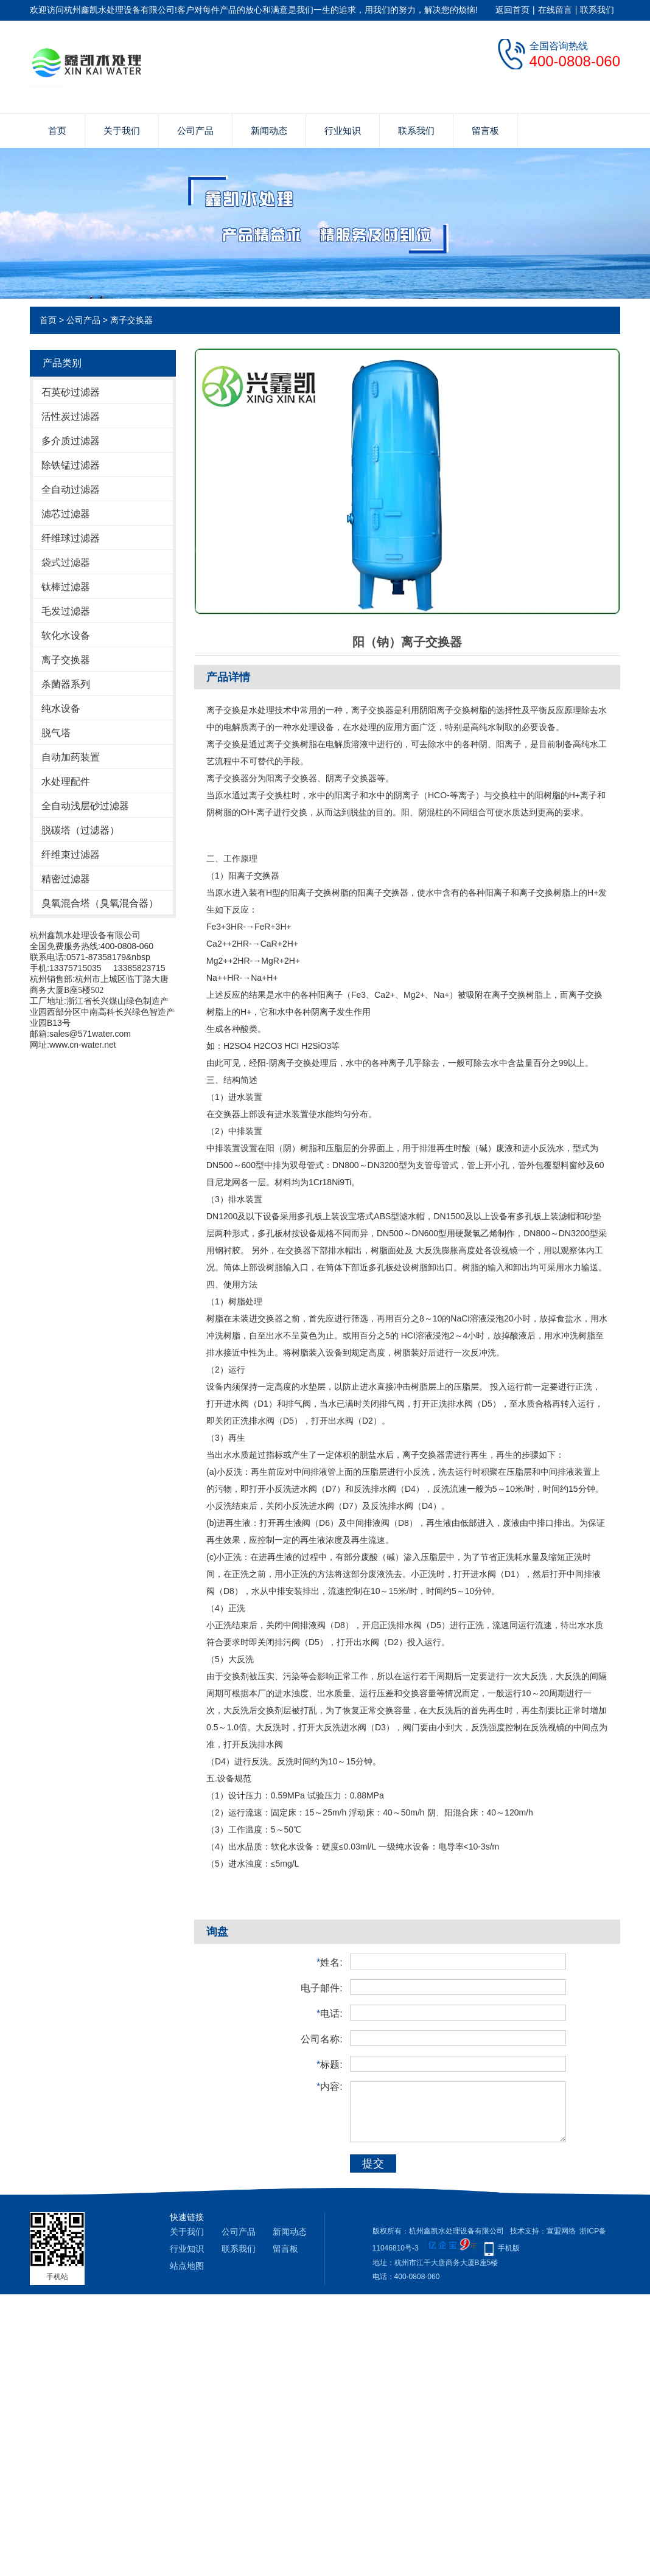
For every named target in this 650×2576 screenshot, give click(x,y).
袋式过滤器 (65, 562)
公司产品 (195, 130)
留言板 (485, 130)
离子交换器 (131, 320)
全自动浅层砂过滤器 (85, 806)
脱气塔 (56, 733)
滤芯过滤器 (65, 514)
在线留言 (555, 10)
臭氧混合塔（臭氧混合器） (99, 903)
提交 (373, 2163)
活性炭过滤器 (70, 416)
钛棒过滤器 (65, 587)
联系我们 (597, 10)
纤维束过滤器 (70, 854)
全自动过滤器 (70, 489)
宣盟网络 (561, 2231)
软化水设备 (65, 635)
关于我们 (121, 130)
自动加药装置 (70, 757)
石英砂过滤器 (70, 392)
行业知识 (342, 130)
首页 (57, 130)
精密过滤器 (65, 879)
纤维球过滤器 (70, 538)
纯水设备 (60, 708)
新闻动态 (269, 130)
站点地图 (187, 2266)
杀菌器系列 (65, 684)
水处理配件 (65, 781)
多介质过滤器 (70, 441)
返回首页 (512, 10)
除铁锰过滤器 (70, 465)
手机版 (509, 2248)
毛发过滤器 (65, 611)
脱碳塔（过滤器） (80, 830)
